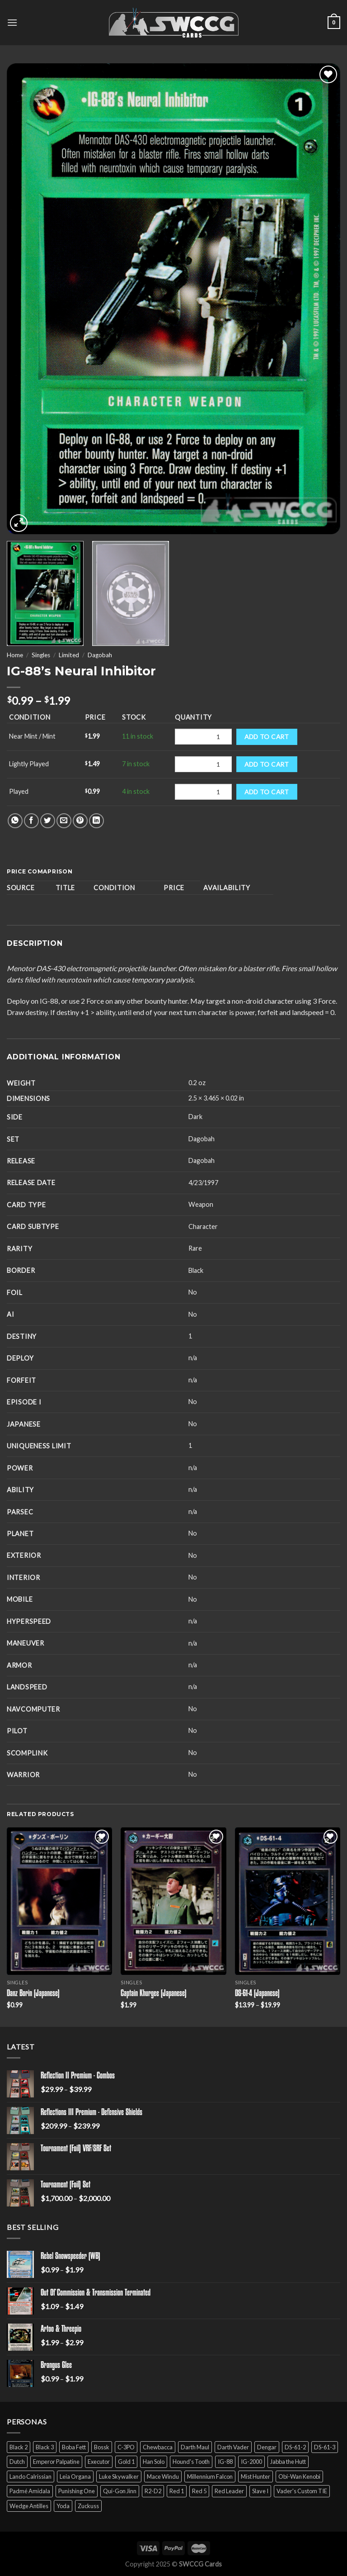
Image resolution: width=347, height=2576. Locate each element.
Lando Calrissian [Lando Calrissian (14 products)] (30, 2476)
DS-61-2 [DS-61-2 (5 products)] (295, 2447)
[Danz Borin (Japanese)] (59, 1901)
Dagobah (100, 655)
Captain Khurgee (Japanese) (154, 1993)
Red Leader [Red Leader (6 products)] (229, 2491)
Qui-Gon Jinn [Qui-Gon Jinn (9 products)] (119, 2491)
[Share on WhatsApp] (15, 820)
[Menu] (12, 22)
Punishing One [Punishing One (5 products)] (76, 2491)
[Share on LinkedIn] (96, 820)
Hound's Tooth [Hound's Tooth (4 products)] (191, 2461)
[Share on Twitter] (47, 820)
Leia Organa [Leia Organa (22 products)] (75, 2476)
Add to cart (266, 736)
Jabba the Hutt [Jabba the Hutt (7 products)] (288, 2461)
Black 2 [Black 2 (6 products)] (18, 2447)
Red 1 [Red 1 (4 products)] (176, 2491)
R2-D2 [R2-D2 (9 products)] (153, 2491)
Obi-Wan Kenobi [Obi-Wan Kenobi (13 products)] (299, 2476)
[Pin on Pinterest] (80, 820)
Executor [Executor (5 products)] (99, 2461)
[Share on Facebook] (31, 820)
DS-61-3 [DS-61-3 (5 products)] (324, 2447)
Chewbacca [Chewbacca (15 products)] (158, 2447)
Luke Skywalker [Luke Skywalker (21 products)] (119, 2476)
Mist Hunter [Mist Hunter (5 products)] (255, 2476)
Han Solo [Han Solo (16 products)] (153, 2461)
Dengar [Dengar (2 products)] (267, 2447)
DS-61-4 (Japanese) (257, 1993)
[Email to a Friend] (63, 820)
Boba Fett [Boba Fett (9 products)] (74, 2447)
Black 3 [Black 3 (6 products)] (45, 2447)
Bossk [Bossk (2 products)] (101, 2447)
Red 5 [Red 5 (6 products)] (199, 2491)
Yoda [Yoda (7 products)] (63, 2506)
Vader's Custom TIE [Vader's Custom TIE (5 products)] (302, 2491)
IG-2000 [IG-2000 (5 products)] (251, 2461)
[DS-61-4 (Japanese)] (287, 1901)
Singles (41, 655)
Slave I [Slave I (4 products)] (260, 2491)
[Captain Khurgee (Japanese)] (173, 1901)
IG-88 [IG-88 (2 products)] (225, 2461)
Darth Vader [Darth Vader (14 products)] (233, 2447)
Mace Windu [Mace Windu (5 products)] (163, 2476)
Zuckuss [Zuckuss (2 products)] (88, 2506)
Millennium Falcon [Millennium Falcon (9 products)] (210, 2476)
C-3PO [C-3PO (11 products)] (126, 2447)
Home (15, 655)
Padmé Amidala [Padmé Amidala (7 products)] (29, 2491)
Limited (69, 655)
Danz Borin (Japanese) (33, 1993)
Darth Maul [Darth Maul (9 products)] (195, 2447)
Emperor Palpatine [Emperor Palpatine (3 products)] (56, 2461)
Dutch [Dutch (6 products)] (17, 2461)
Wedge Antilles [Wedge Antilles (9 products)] (28, 2506)
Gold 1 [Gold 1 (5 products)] (126, 2461)
